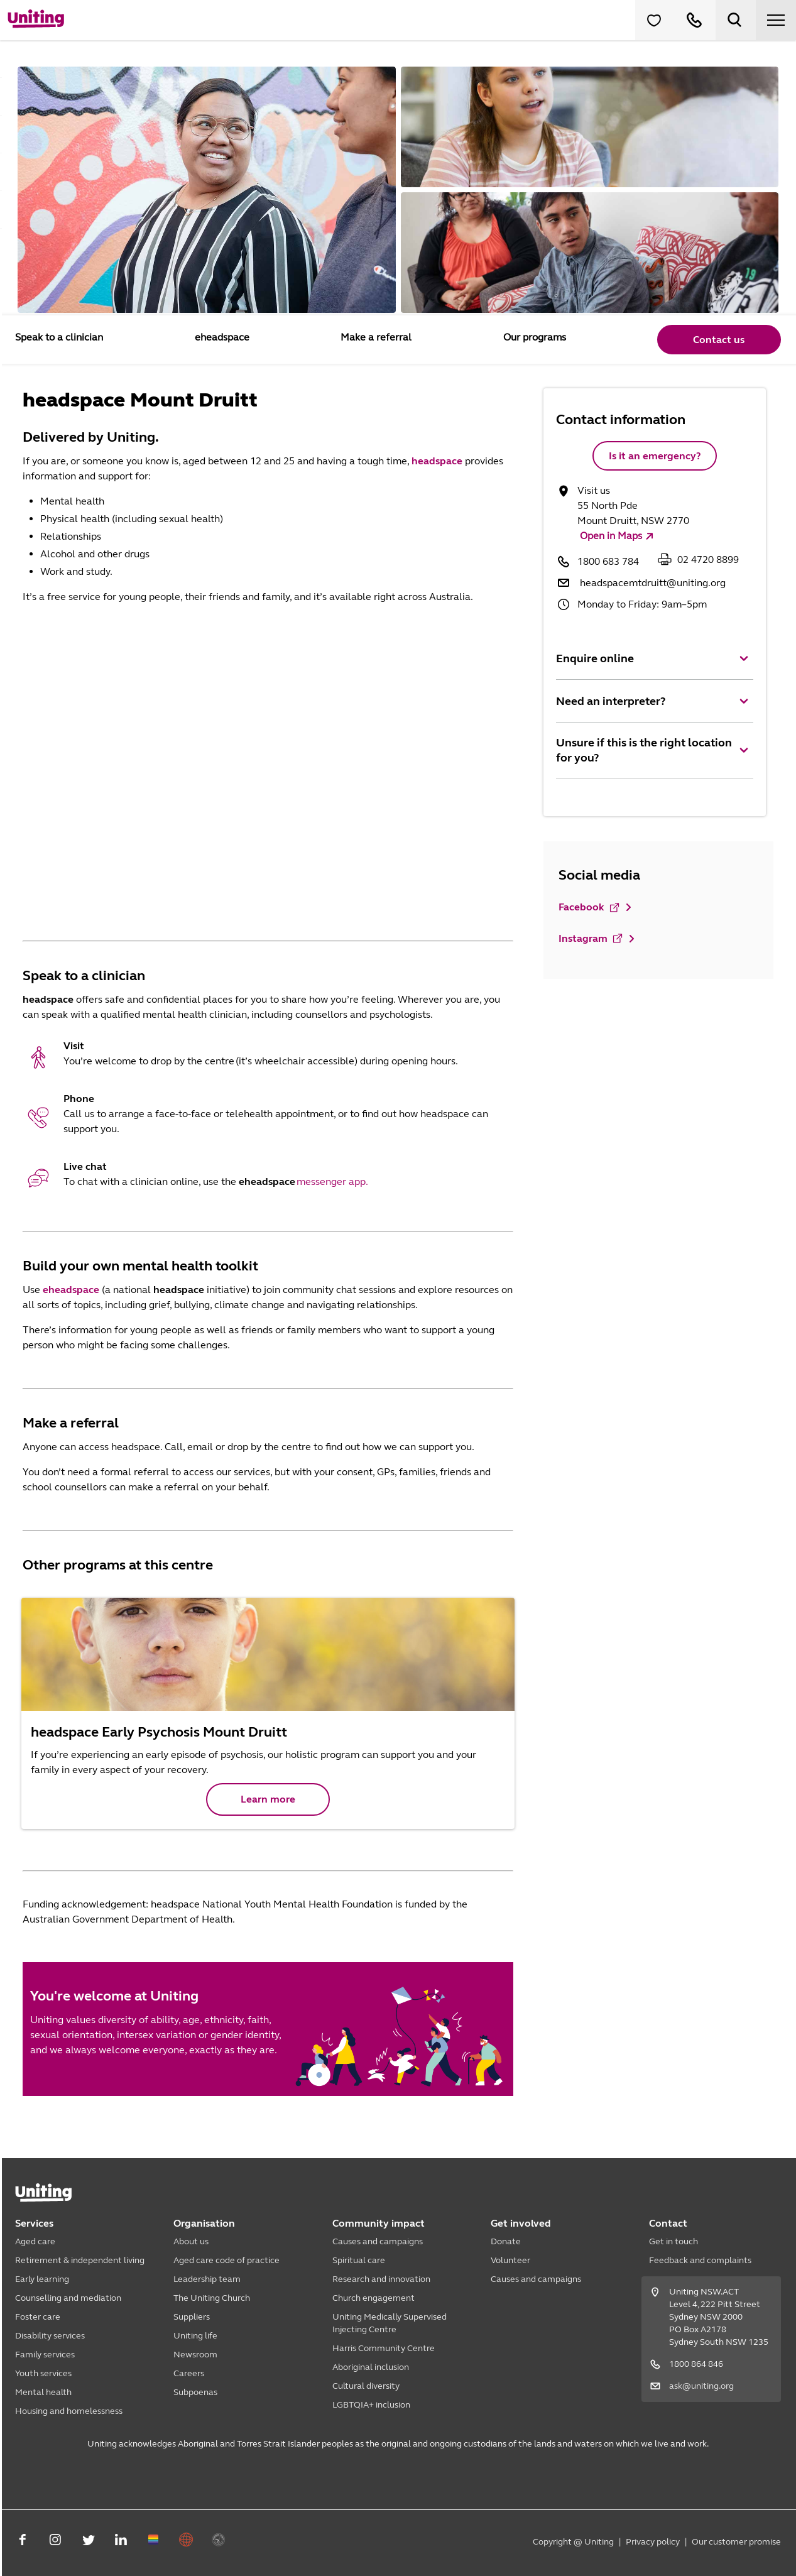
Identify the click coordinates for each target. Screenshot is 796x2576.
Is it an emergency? (655, 456)
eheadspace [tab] (221, 337)
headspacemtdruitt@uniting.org (653, 583)
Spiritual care (358, 2260)
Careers (188, 2373)
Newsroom (195, 2354)
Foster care (37, 2316)
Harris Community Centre (383, 2348)
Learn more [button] (268, 1799)
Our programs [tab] (532, 337)
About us (191, 2241)
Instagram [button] (591, 938)
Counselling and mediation (68, 2298)
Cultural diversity (366, 2386)
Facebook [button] (590, 907)
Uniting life (195, 2335)
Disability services (50, 2335)
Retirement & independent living (79, 2260)
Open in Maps (611, 536)
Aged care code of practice (226, 2260)
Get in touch (673, 2241)
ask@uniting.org (701, 2386)
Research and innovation (381, 2279)
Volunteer (510, 2260)
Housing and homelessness (69, 2411)
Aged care (35, 2241)
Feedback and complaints (700, 2260)
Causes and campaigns (377, 2241)
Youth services (43, 2373)
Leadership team (207, 2279)
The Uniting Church (211, 2298)
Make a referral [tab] (375, 337)
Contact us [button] (718, 340)
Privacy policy (653, 2541)
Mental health (43, 2392)
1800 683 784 (608, 561)
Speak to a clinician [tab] (59, 337)
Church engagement (373, 2298)
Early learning (42, 2279)
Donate (506, 2241)
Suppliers (191, 2316)
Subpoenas (195, 2392)
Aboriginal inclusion (370, 2367)
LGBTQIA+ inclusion (371, 2404)
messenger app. (332, 1181)
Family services (45, 2354)
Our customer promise (736, 2541)
